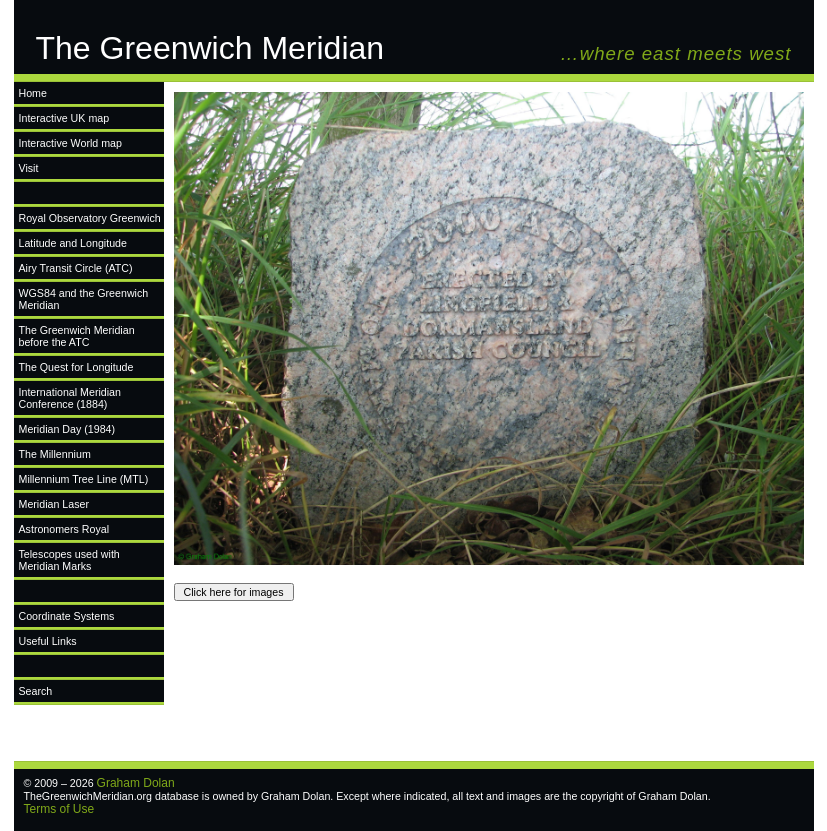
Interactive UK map (64, 118)
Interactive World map (70, 143)
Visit (29, 168)
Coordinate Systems (67, 616)
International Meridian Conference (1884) (70, 398)
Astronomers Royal (64, 529)
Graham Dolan (136, 783)
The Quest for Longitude (76, 367)
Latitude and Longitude (73, 243)
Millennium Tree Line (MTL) (84, 479)
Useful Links (48, 641)
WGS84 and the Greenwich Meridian (84, 299)
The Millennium (55, 454)
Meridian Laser (54, 504)
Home (33, 93)
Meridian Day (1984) (67, 429)
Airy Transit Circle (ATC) (76, 268)
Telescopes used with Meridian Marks (69, 560)
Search (36, 691)
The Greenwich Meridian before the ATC (77, 336)
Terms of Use (59, 809)
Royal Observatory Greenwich (90, 218)
